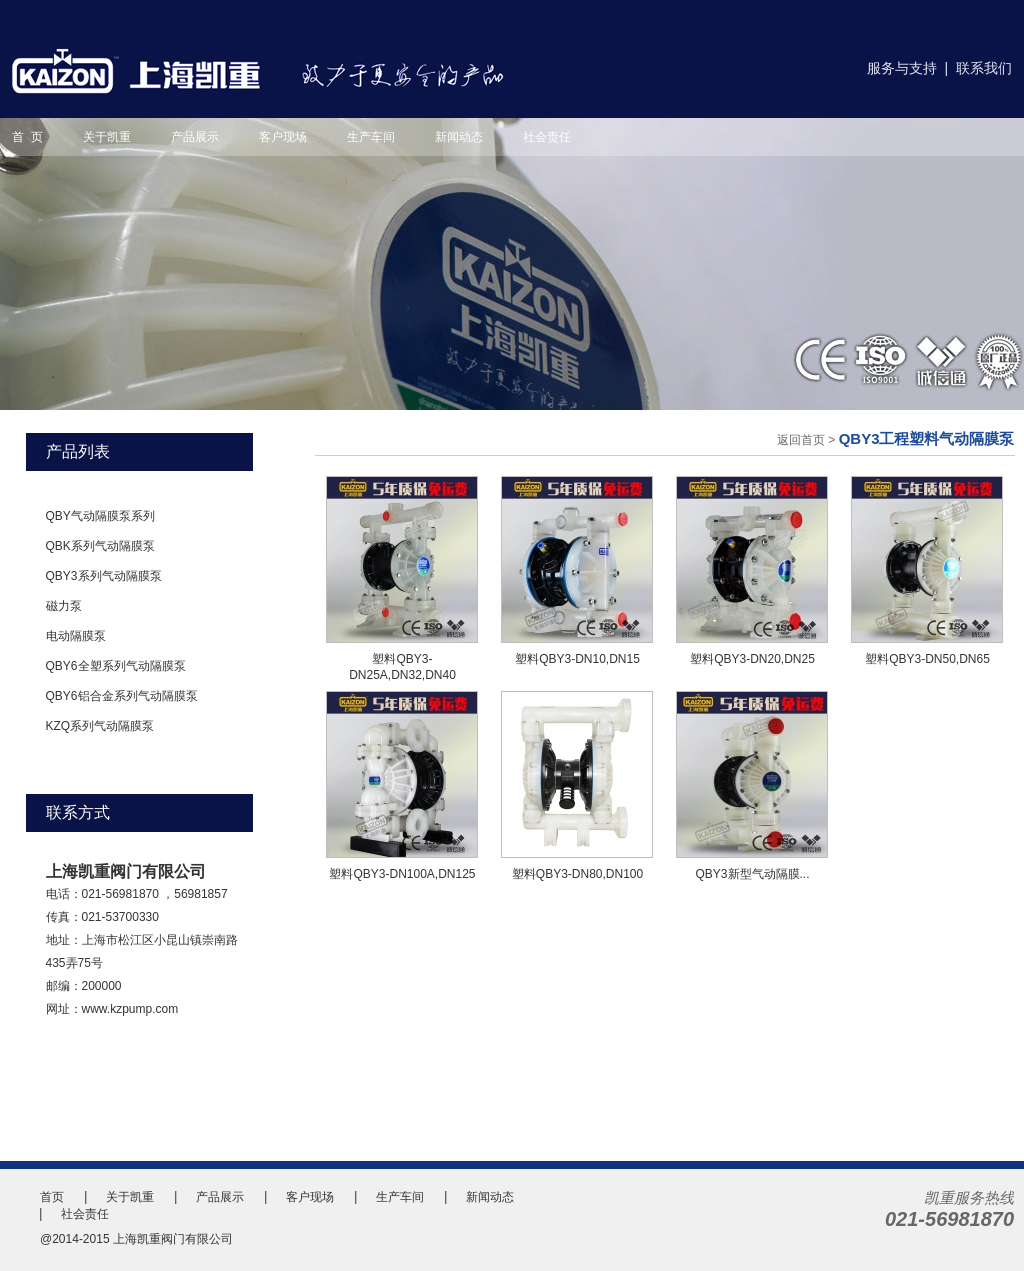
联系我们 (984, 68)
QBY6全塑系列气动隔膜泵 (116, 666)
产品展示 (195, 137)
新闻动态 (459, 137)
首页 (52, 1197)
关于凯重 (107, 137)
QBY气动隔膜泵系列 (100, 516)
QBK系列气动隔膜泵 (100, 546)
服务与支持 (902, 68)
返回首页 (801, 440)
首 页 (27, 137)
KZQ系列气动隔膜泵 (100, 726)
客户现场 (283, 137)
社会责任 (547, 137)
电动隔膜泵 (76, 636)
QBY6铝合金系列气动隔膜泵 (122, 696)
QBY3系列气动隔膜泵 (104, 576)
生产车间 (371, 137)
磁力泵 (64, 606)
